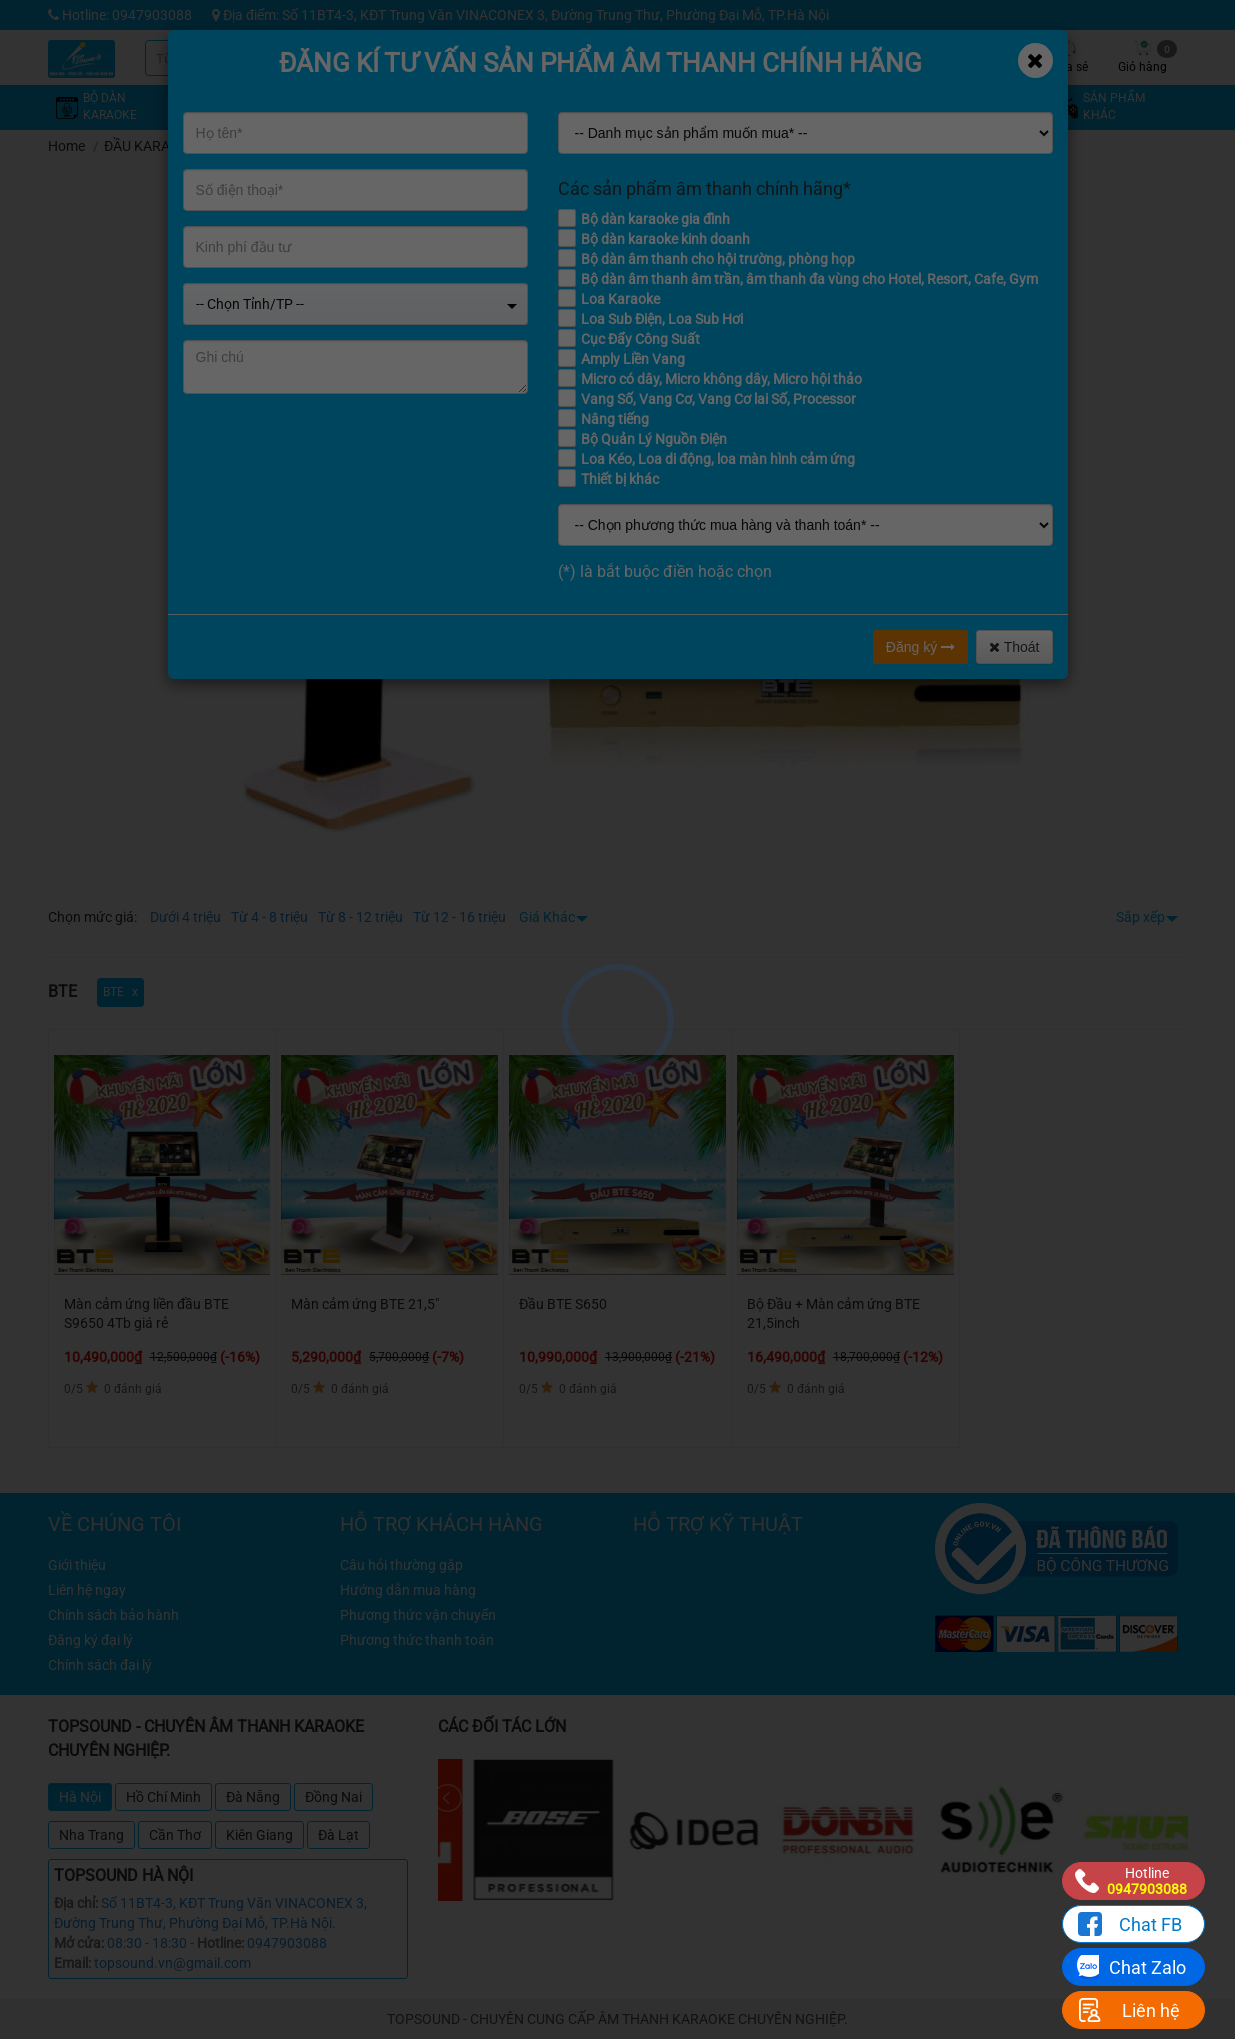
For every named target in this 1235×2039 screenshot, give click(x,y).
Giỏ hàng (1147, 57)
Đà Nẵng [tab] (253, 1797)
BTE (228, 146)
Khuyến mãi (767, 57)
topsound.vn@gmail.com (172, 1963)
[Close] (1035, 60)
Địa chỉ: (76, 1903)
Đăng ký (920, 647)
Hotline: (220, 1943)
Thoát (1014, 647)
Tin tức (917, 57)
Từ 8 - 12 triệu (360, 917)
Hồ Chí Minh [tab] (163, 1797)
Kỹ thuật (843, 57)
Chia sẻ (1068, 57)
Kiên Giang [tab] (259, 1835)
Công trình (992, 57)
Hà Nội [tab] (80, 1797)
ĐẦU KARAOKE (150, 146)
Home (66, 146)
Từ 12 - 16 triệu (459, 917)
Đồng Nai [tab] (333, 1797)
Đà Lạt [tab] (338, 1835)
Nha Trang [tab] (91, 1835)
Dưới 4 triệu (185, 917)
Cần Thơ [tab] (175, 1835)
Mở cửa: (79, 1943)
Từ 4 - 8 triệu (269, 917)
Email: (72, 1963)
